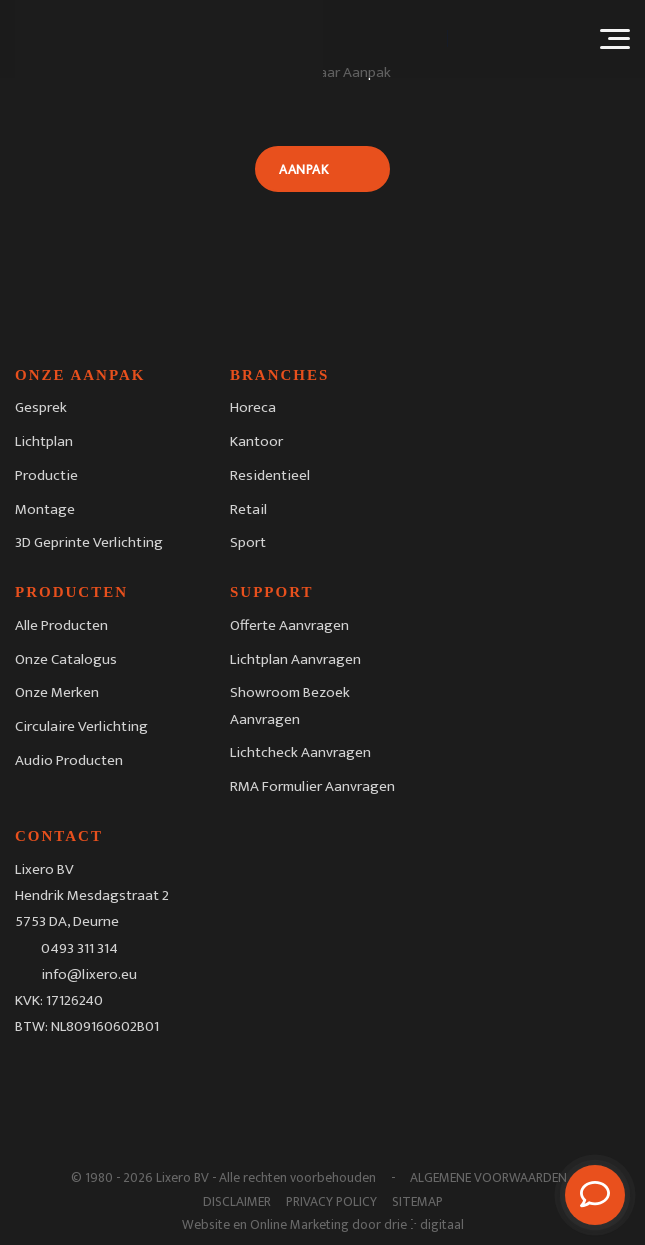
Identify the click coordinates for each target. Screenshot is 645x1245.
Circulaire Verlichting (81, 726)
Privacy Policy (331, 1202)
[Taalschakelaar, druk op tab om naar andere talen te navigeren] (515, 38)
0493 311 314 (79, 947)
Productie (46, 475)
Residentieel (270, 475)
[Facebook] (30, 1074)
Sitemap (417, 1202)
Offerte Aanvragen (289, 625)
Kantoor (256, 441)
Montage (45, 509)
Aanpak (303, 170)
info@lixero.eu (89, 974)
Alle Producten (61, 625)
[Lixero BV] (169, 39)
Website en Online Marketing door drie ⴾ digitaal (323, 1225)
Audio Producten (69, 760)
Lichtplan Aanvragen (295, 659)
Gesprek (41, 407)
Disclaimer (237, 1202)
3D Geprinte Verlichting (89, 542)
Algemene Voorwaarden (488, 1178)
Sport (248, 542)
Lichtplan (44, 441)
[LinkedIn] (111, 1074)
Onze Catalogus (66, 659)
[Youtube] (152, 1074)
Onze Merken (57, 692)
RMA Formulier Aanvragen (312, 786)
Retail (248, 509)
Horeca (253, 407)
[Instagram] (71, 1074)
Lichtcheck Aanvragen (300, 752)
